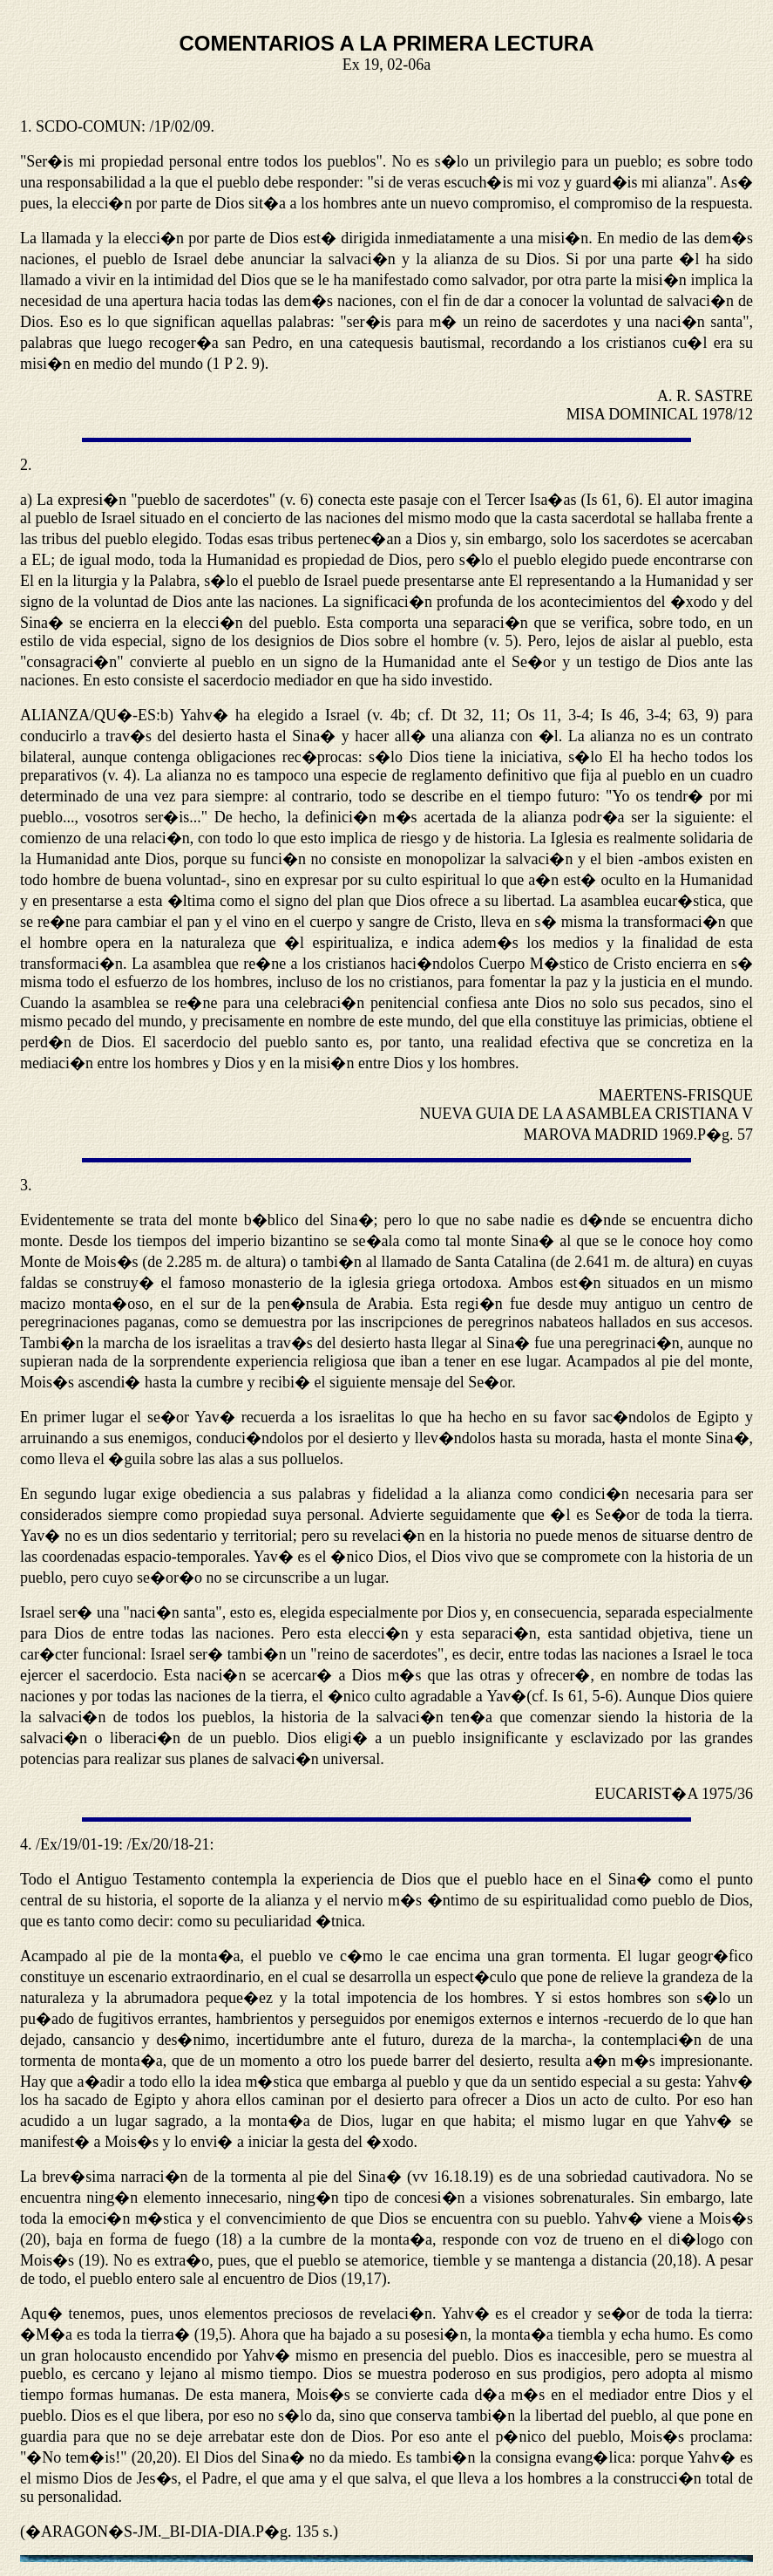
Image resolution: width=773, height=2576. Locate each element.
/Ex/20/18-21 (168, 1844)
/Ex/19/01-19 (77, 1844)
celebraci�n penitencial (361, 1003)
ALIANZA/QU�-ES (88, 715)
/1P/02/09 (180, 126)
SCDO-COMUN (88, 126)
